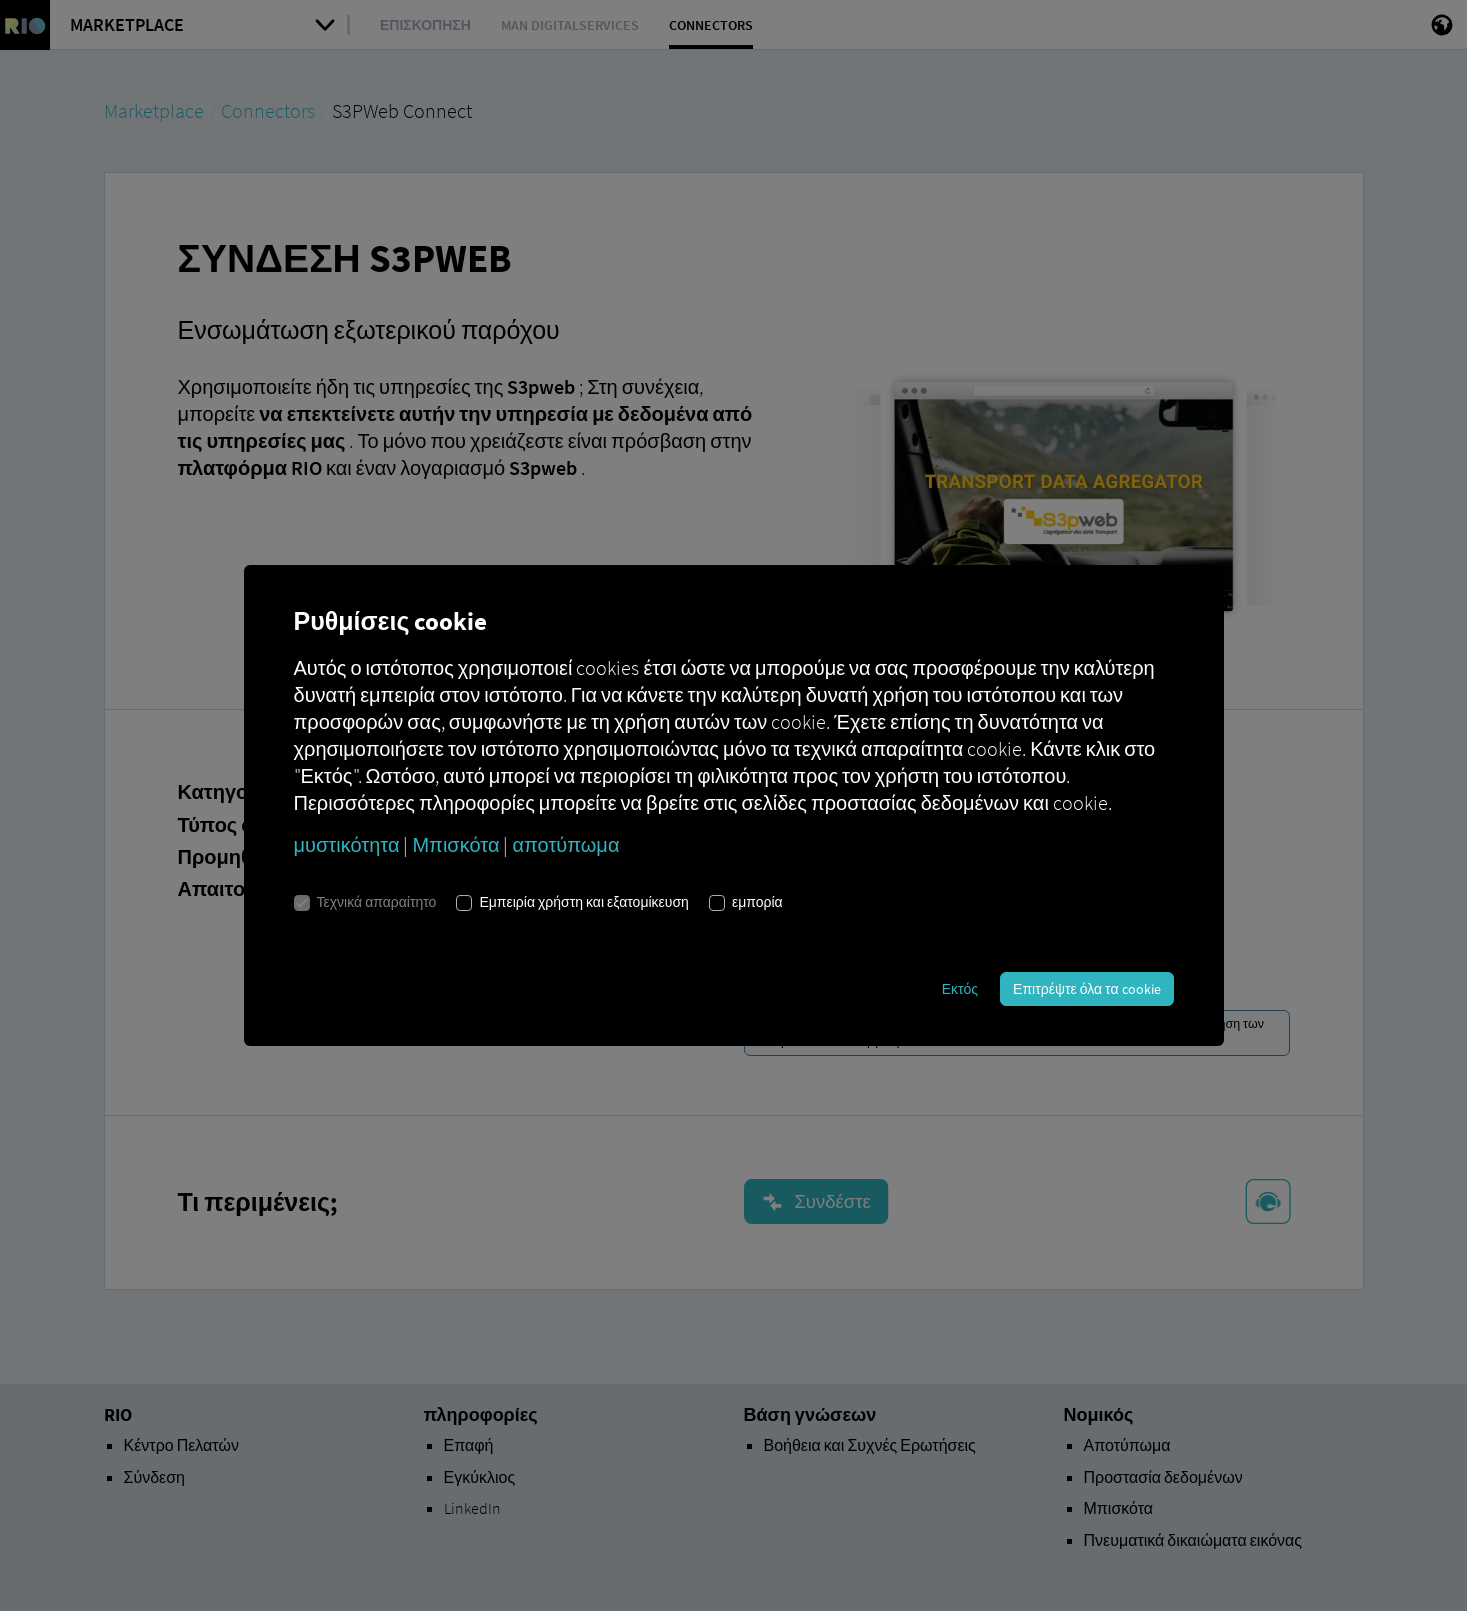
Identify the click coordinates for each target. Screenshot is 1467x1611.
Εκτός (960, 989)
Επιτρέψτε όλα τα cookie (1086, 989)
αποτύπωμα (565, 844)
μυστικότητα (347, 844)
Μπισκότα (455, 844)
